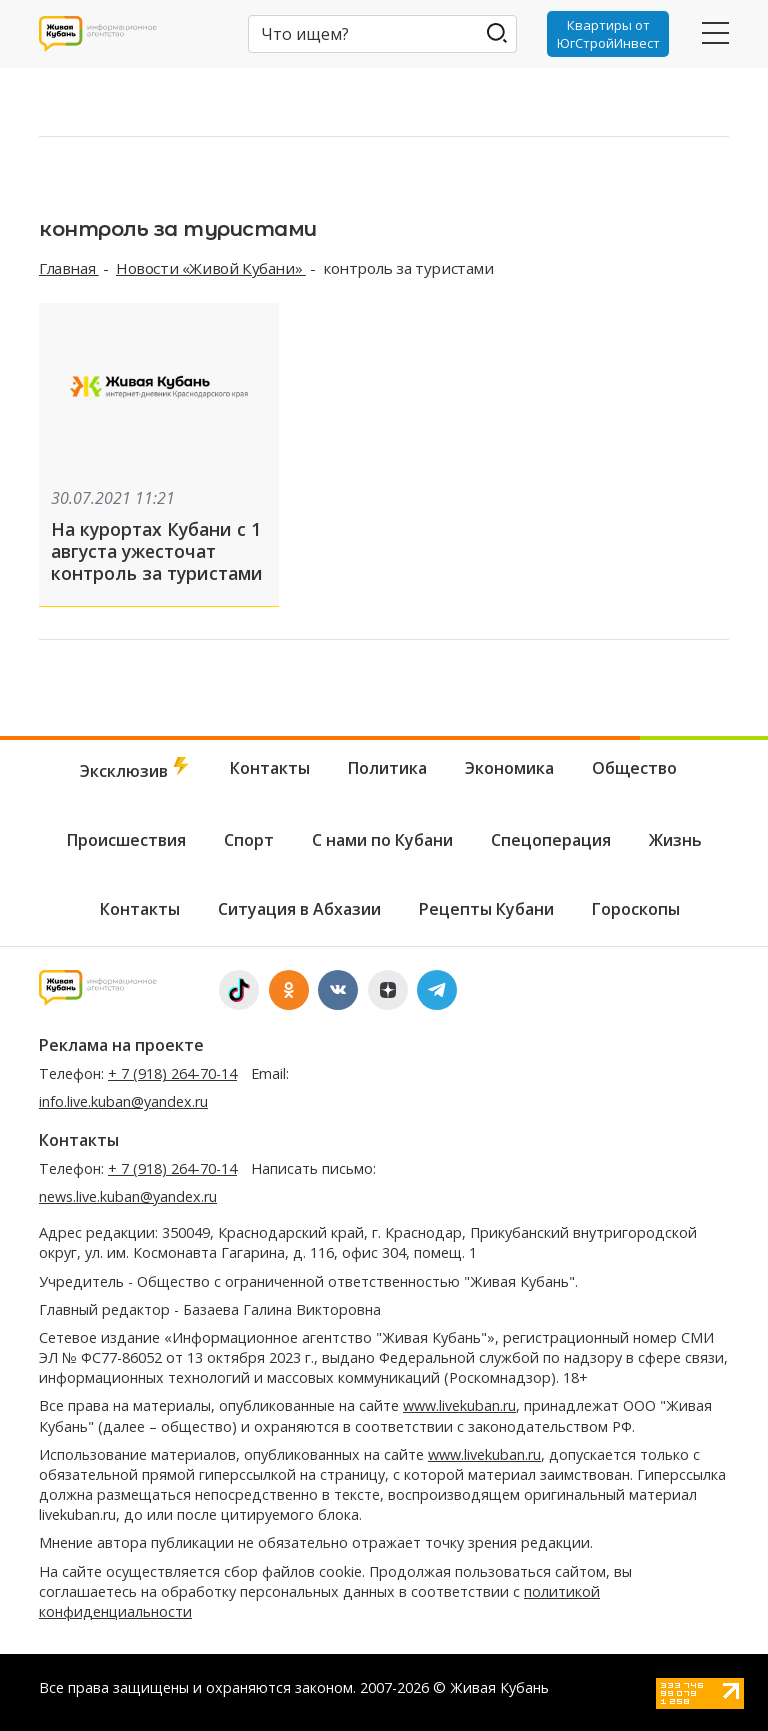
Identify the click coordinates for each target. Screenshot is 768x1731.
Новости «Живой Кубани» (211, 268)
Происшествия (126, 840)
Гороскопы (636, 909)
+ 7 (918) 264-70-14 (172, 1073)
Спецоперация (551, 840)
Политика (387, 768)
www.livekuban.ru (459, 1405)
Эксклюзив (136, 769)
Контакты (270, 768)
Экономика (509, 768)
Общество (634, 768)
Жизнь (675, 840)
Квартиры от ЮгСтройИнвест (608, 34)
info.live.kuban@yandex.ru (123, 1101)
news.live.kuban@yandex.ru (128, 1196)
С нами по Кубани (382, 840)
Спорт (249, 840)
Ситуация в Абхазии (299, 909)
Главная (69, 268)
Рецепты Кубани (486, 909)
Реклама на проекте (121, 1045)
